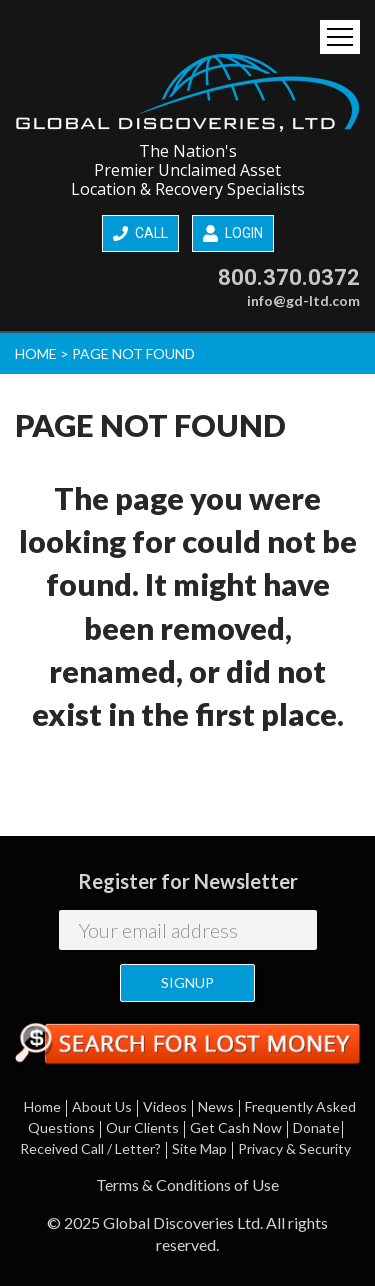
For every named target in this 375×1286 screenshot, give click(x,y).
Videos (165, 1106)
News (216, 1106)
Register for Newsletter (188, 881)
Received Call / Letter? (90, 1148)
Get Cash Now (236, 1127)
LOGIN (233, 234)
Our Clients (142, 1127)
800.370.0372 (289, 277)
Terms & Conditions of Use (187, 1184)
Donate (316, 1127)
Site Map (199, 1148)
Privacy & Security (294, 1148)
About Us (102, 1106)
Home (42, 1106)
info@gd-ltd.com (303, 300)
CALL (140, 233)
